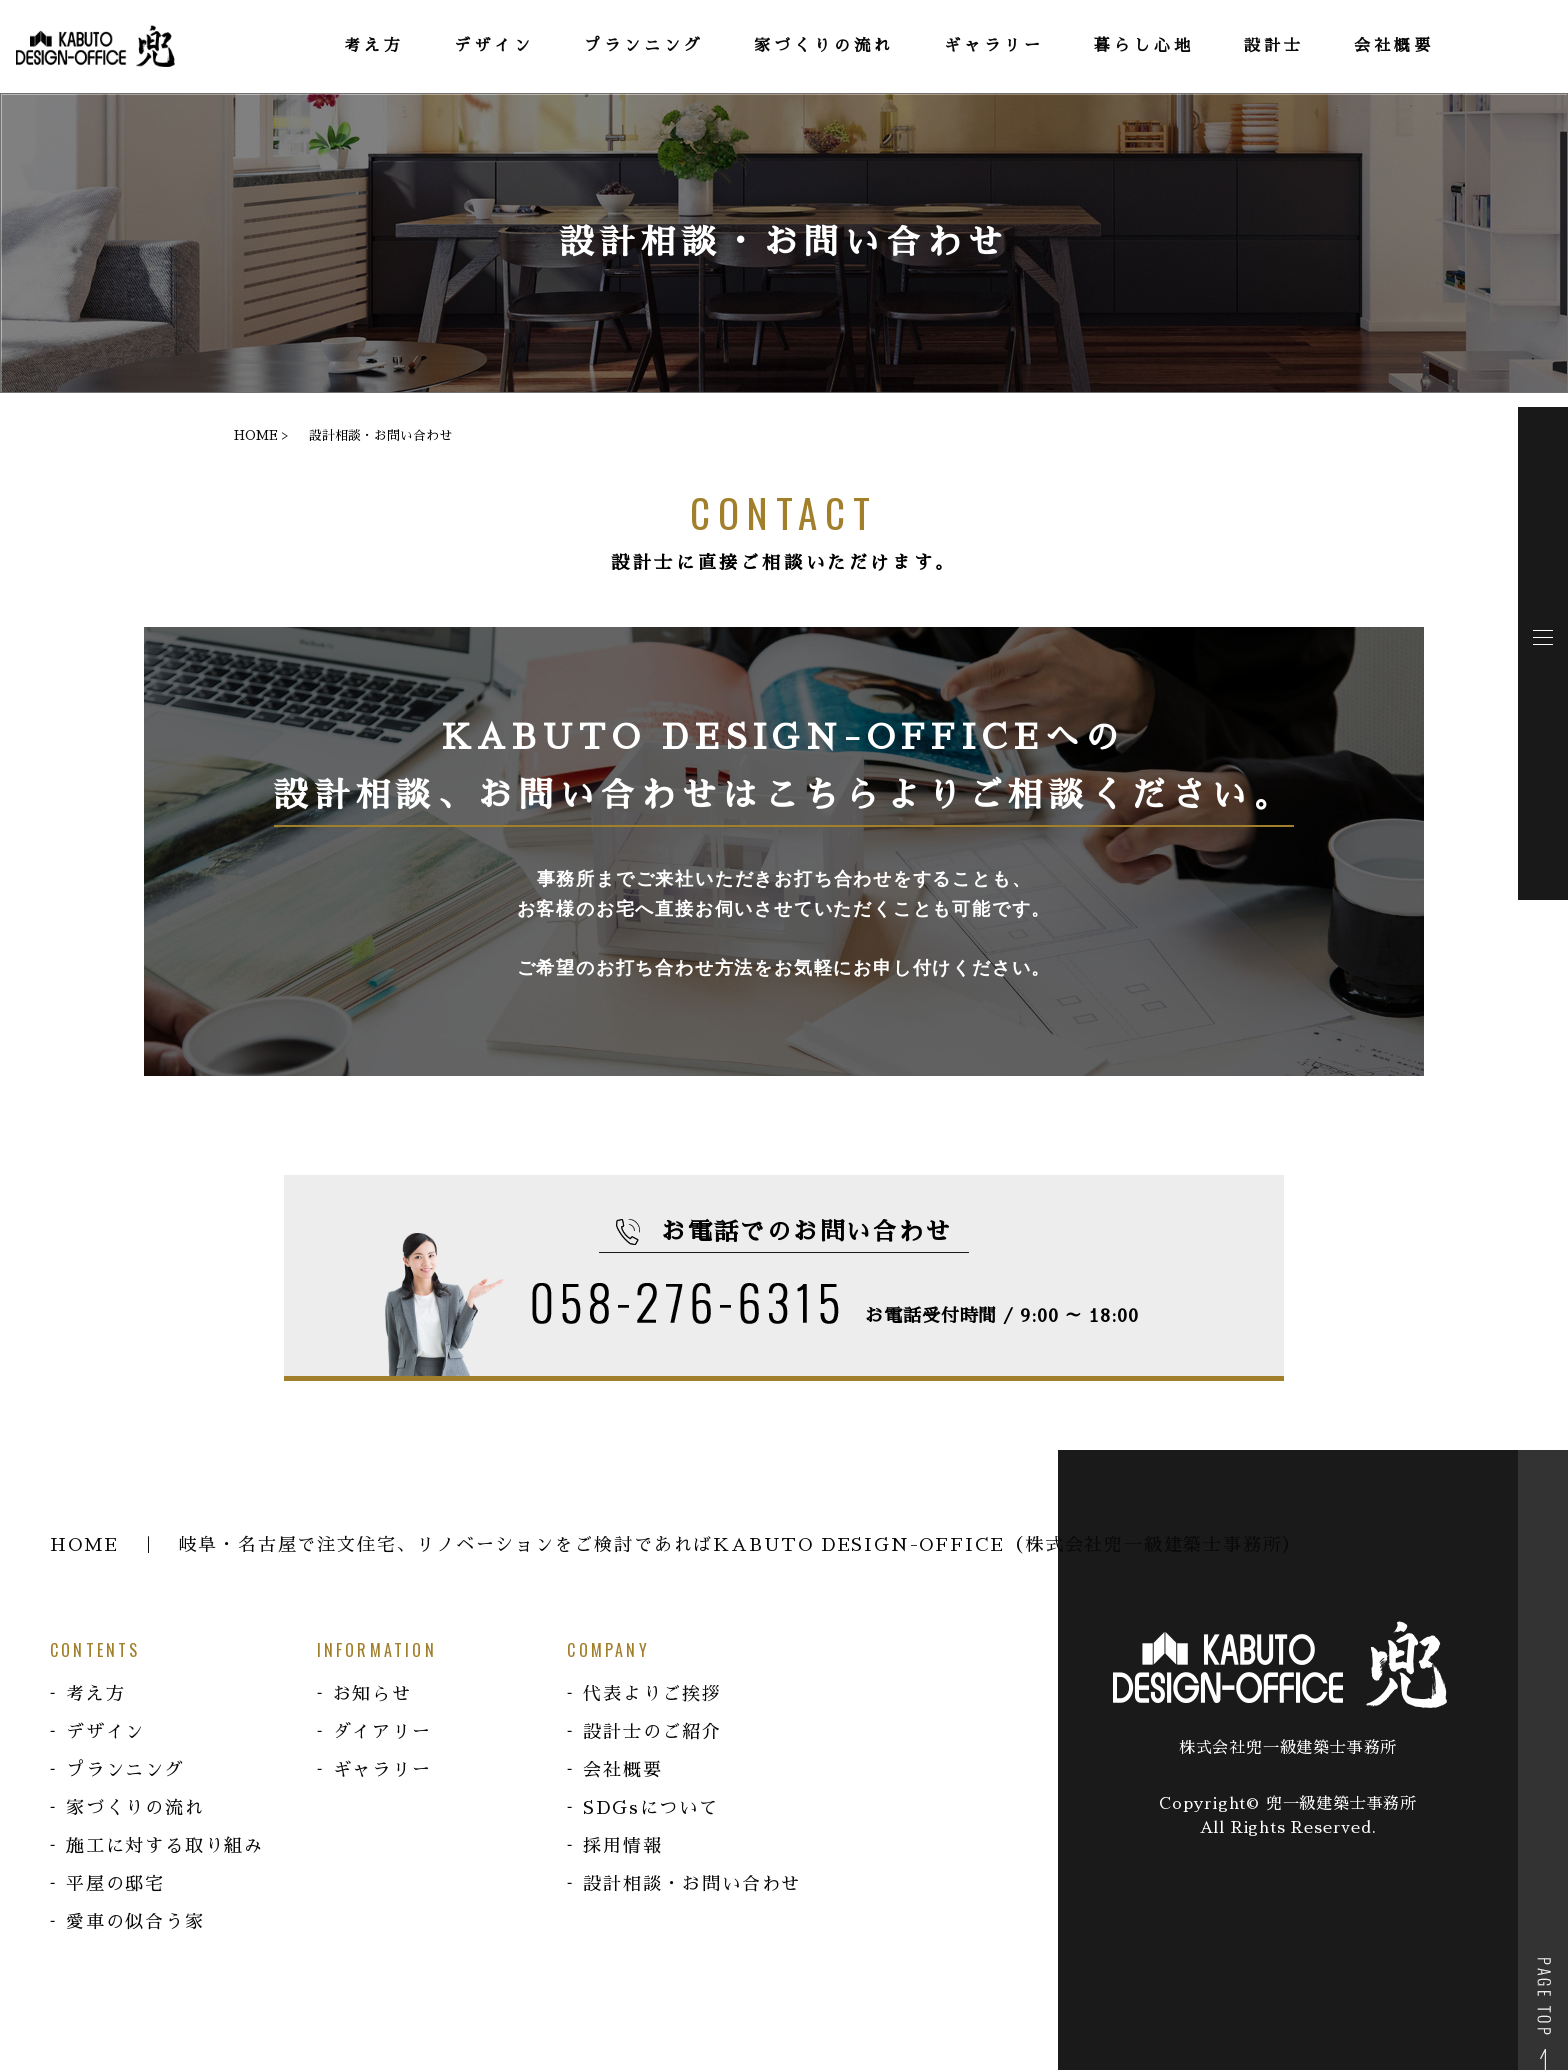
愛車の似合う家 (135, 1922)
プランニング (125, 1770)
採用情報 (622, 1846)
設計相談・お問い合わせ (692, 1884)
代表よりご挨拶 (652, 1694)
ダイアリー (382, 1732)
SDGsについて (650, 1808)
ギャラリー (382, 1770)
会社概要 (622, 1770)
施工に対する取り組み (165, 1846)
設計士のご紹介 (652, 1732)
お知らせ (372, 1694)
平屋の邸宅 (115, 1884)
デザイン (105, 1732)
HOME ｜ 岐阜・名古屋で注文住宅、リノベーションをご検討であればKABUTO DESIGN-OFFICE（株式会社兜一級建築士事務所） (676, 1545)
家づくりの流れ (135, 1808)
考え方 (95, 1694)
